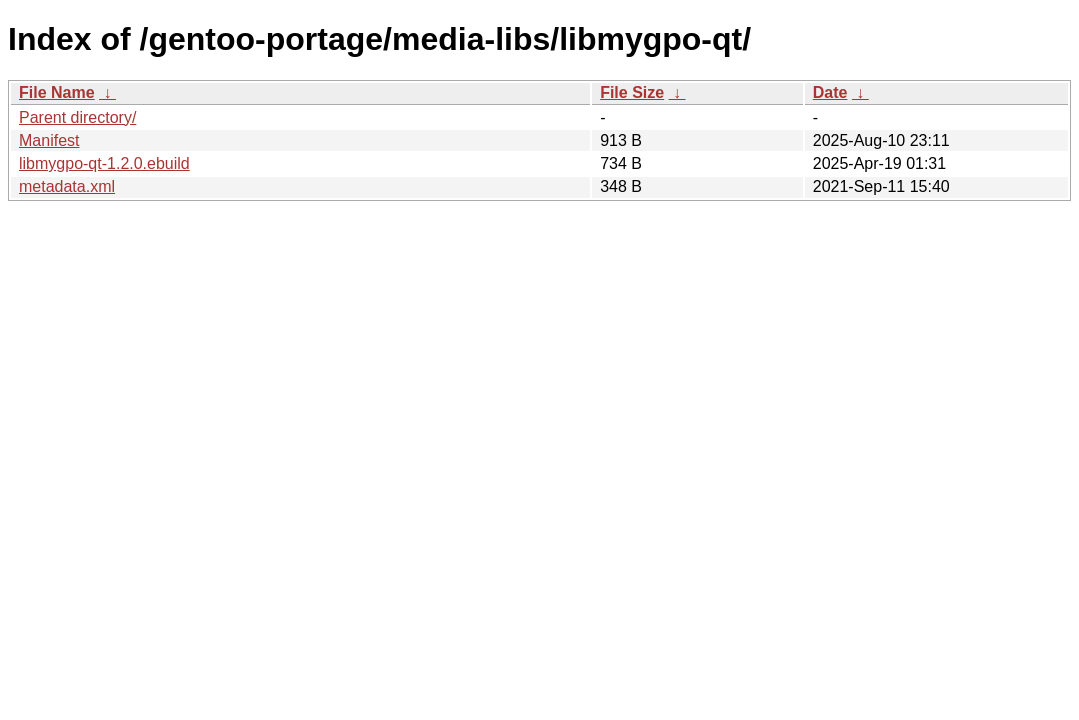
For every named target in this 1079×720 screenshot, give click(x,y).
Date (830, 92)
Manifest (49, 140)
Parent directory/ (77, 117)
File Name (57, 92)
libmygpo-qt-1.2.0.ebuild (104, 163)
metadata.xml (67, 186)
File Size (632, 92)
